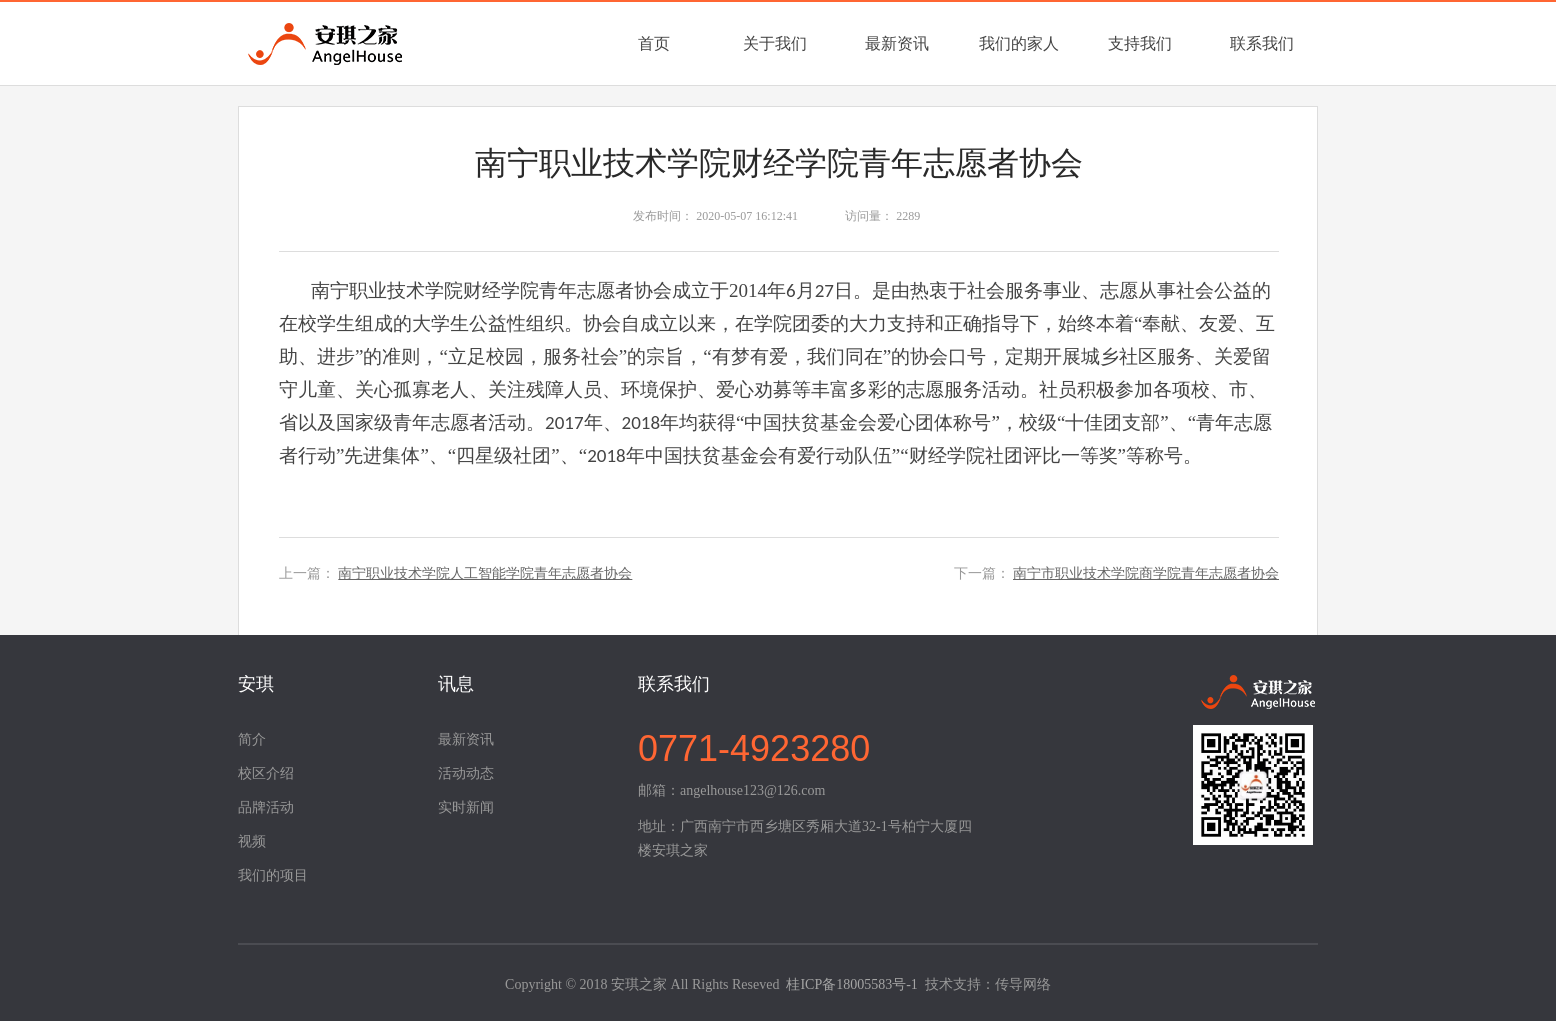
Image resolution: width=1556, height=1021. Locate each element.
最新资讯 (897, 43)
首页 (654, 43)
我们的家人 (1019, 43)
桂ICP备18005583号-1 (851, 984)
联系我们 (1262, 43)
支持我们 (1140, 43)
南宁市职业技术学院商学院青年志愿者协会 (1146, 573)
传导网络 (1023, 984)
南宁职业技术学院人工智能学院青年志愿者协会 (485, 573)
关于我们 (775, 43)
